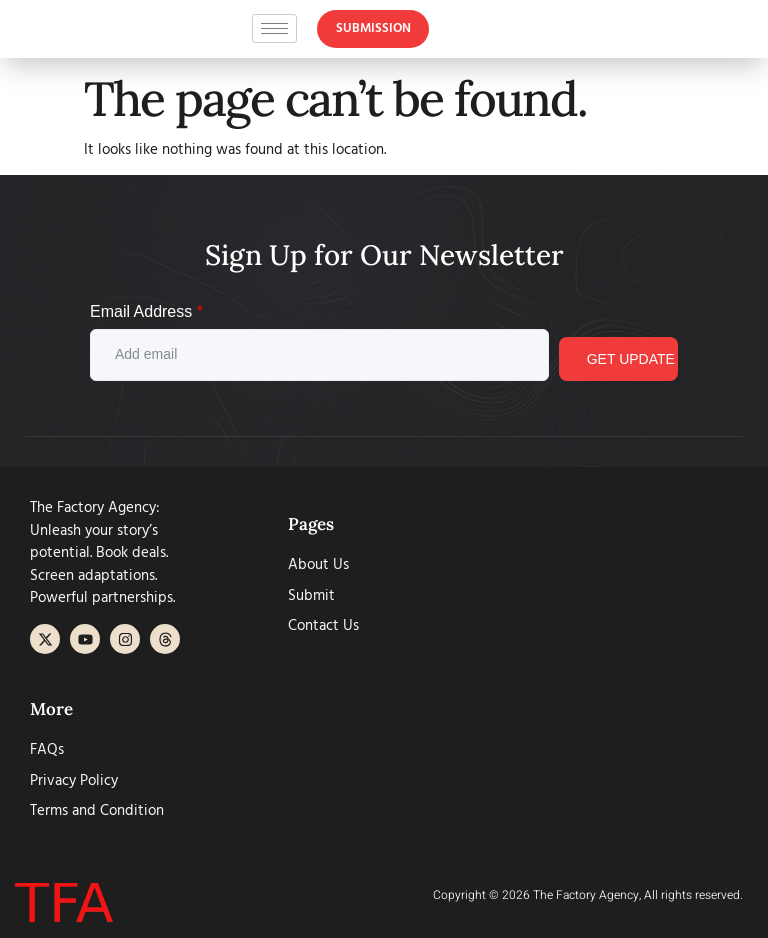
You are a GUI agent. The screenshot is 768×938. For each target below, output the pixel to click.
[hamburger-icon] (274, 33)
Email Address (146, 311)
